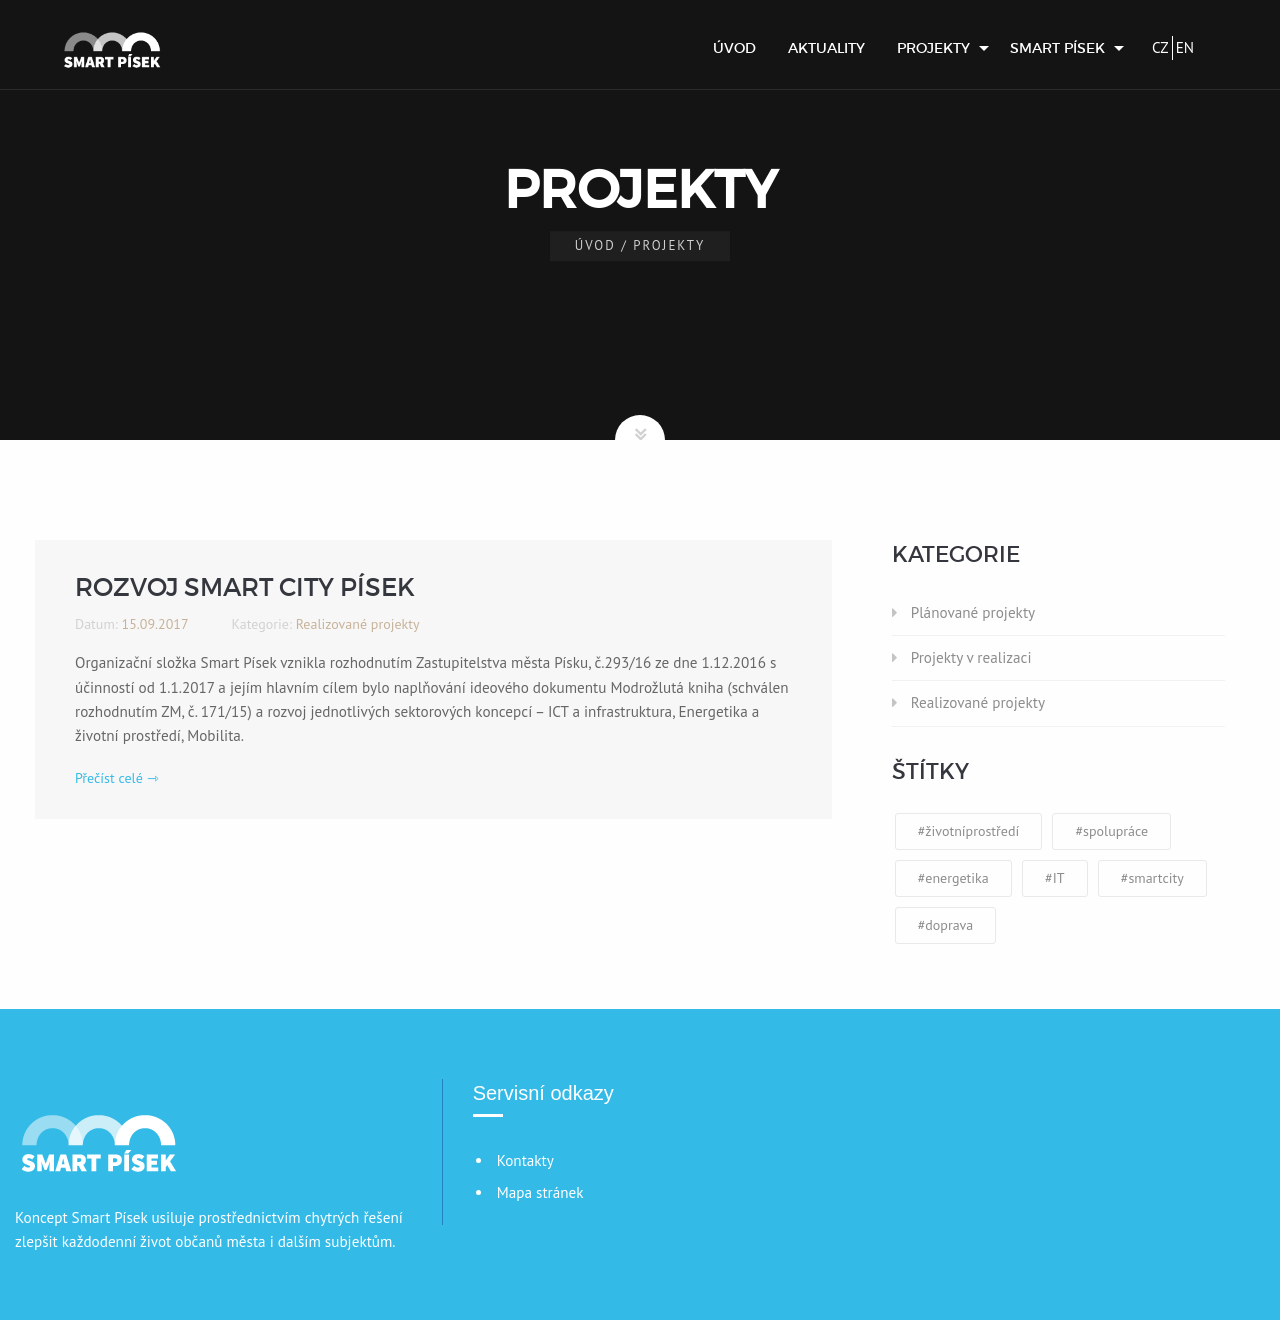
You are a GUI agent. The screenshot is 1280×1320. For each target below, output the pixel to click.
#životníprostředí (969, 831)
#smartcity (1152, 878)
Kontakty (525, 1160)
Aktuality (826, 48)
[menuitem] (734, 48)
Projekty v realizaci (971, 657)
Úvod (734, 48)
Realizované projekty (978, 702)
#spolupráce (1111, 831)
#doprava (946, 925)
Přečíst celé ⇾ (117, 778)
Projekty (933, 48)
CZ (1160, 47)
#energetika (953, 878)
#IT (1054, 878)
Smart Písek (1057, 48)
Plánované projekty (973, 612)
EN (1185, 47)
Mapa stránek (540, 1192)
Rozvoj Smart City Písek (245, 587)
